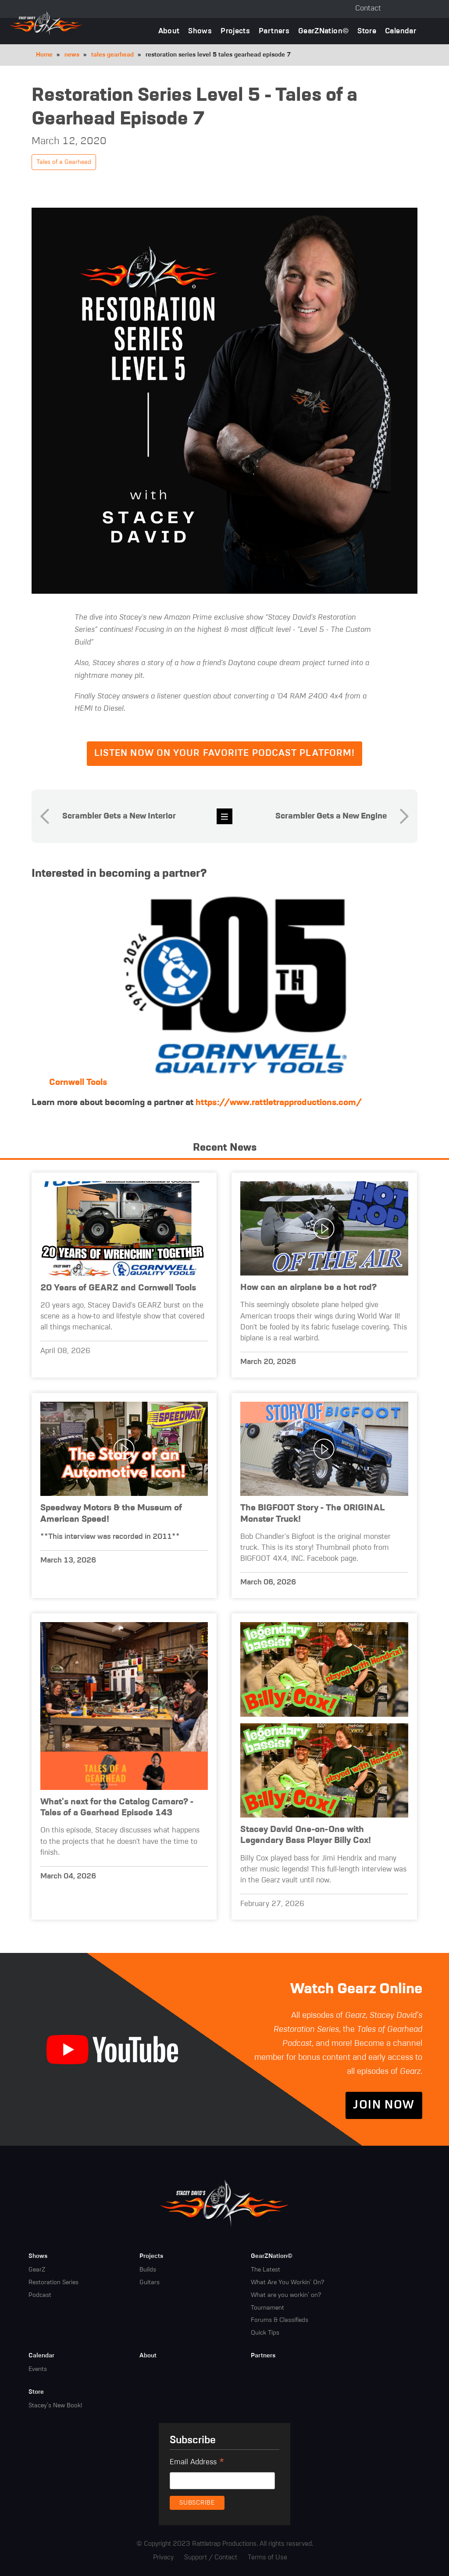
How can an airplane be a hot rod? (308, 1287)
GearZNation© (323, 31)
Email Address (197, 2463)
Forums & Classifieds (279, 2320)
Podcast (40, 2295)
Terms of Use (267, 2557)
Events (38, 2369)
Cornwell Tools (78, 1082)
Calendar (400, 31)
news (71, 55)
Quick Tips (265, 2333)
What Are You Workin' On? (287, 2282)
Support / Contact (210, 2557)
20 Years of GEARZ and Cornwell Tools (118, 1288)
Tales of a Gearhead (63, 162)
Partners (274, 31)
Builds (147, 2270)
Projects (235, 31)
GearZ (37, 2270)
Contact (368, 8)
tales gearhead (112, 55)
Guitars (149, 2282)
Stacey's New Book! (55, 2405)
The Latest (265, 2270)
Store (366, 31)
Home (44, 55)
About (169, 31)
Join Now (383, 2105)
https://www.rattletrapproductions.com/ (279, 1102)
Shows (200, 31)
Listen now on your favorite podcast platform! (224, 753)
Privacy (163, 2557)
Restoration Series (53, 2282)
